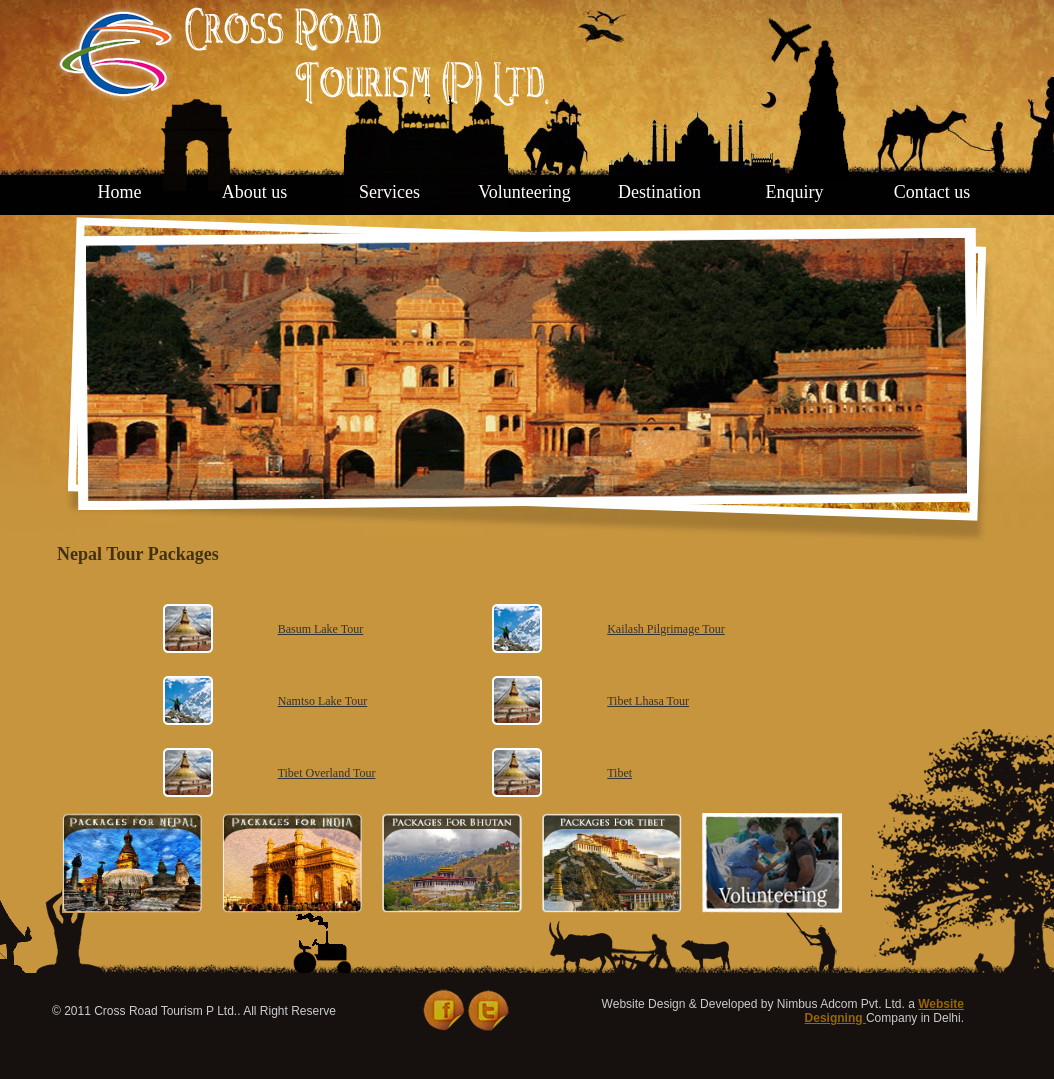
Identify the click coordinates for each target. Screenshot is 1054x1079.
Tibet (619, 773)
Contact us (932, 192)
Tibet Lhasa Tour (648, 701)
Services (389, 192)
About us (255, 192)
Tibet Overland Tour (327, 773)
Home (120, 192)
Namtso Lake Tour (323, 701)
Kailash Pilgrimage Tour (666, 629)
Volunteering (524, 192)
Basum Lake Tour (321, 629)
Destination (659, 192)
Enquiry (795, 192)
